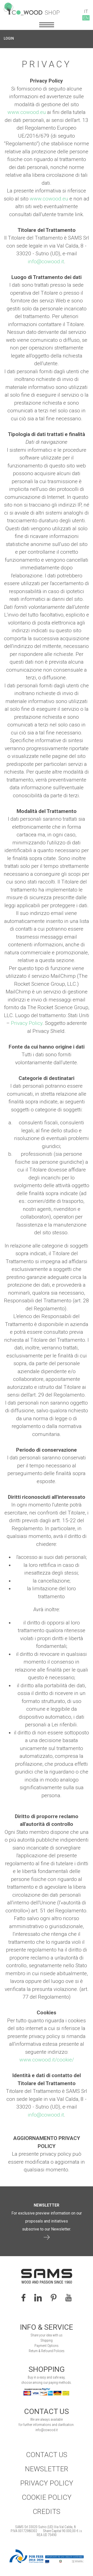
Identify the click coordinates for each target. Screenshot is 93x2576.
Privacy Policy (26, 1023)
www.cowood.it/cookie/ (46, 2060)
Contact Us (46, 2455)
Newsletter (46, 2469)
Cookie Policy (46, 2497)
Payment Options (46, 2346)
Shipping (46, 2340)
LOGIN (9, 38)
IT (86, 11)
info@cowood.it (46, 262)
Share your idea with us (46, 2335)
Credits (46, 2511)
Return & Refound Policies (46, 2351)
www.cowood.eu (26, 112)
